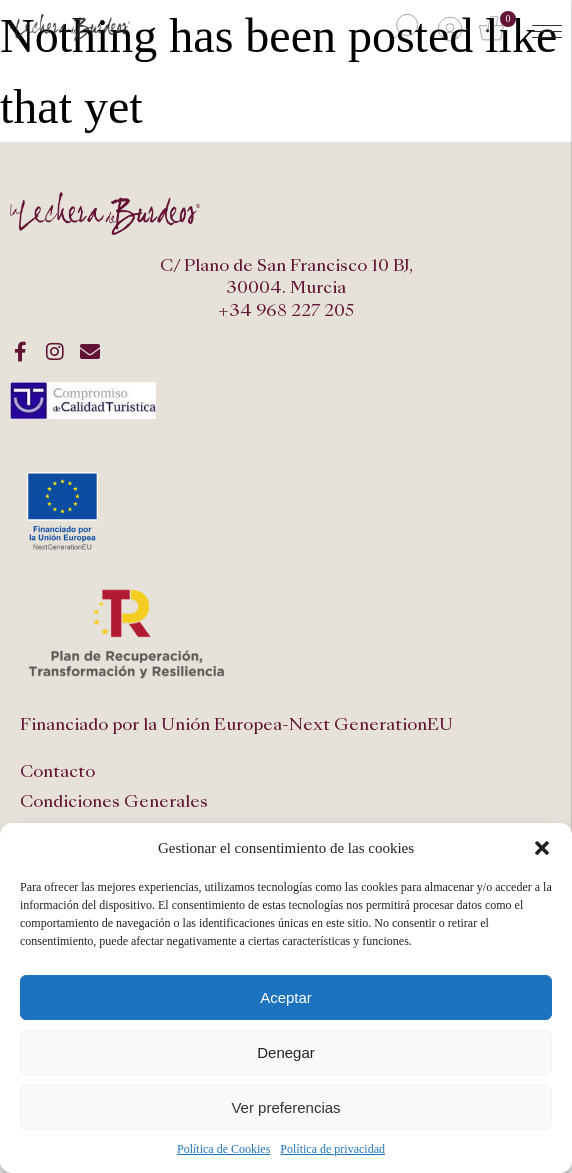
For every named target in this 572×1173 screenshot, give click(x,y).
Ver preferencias (285, 1107)
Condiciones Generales (114, 801)
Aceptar (286, 997)
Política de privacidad (332, 1149)
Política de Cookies (223, 1149)
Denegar (286, 1052)
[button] (542, 848)
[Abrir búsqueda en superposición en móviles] (403, 28)
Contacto (57, 771)
